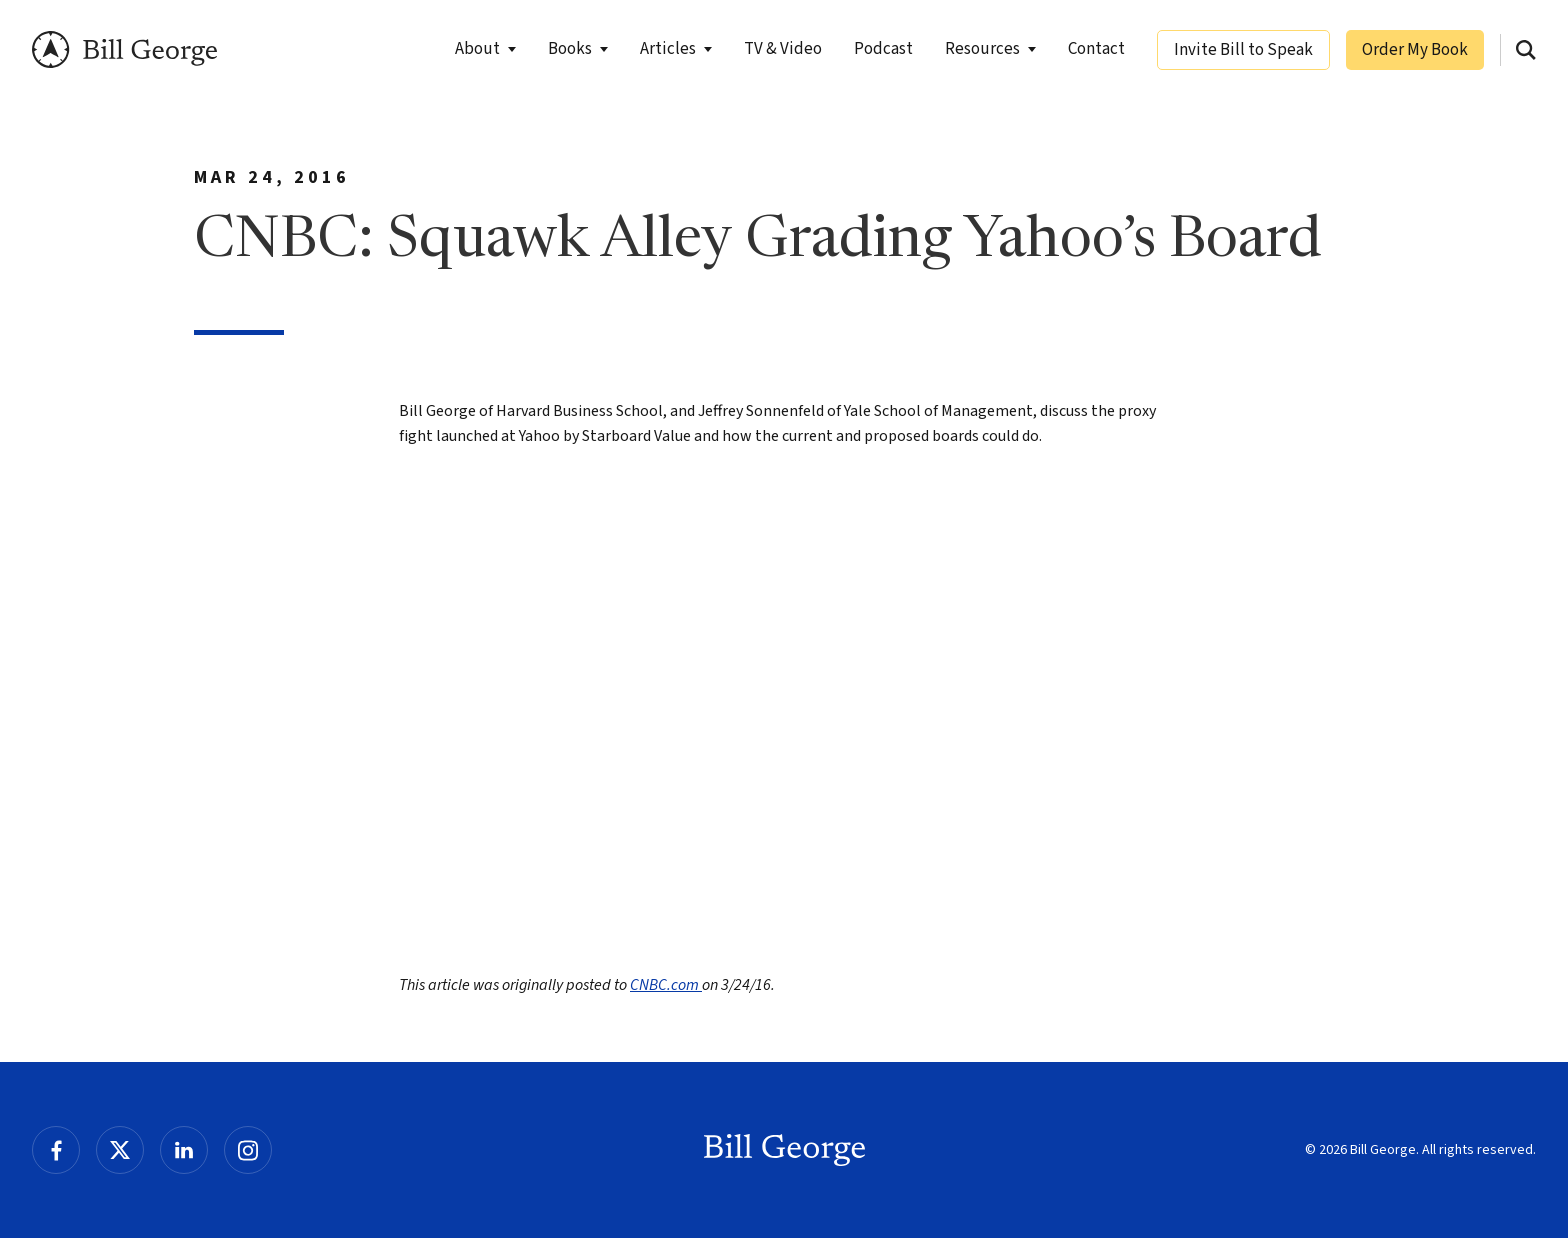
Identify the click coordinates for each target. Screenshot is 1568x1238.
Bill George (124, 49)
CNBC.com (666, 985)
